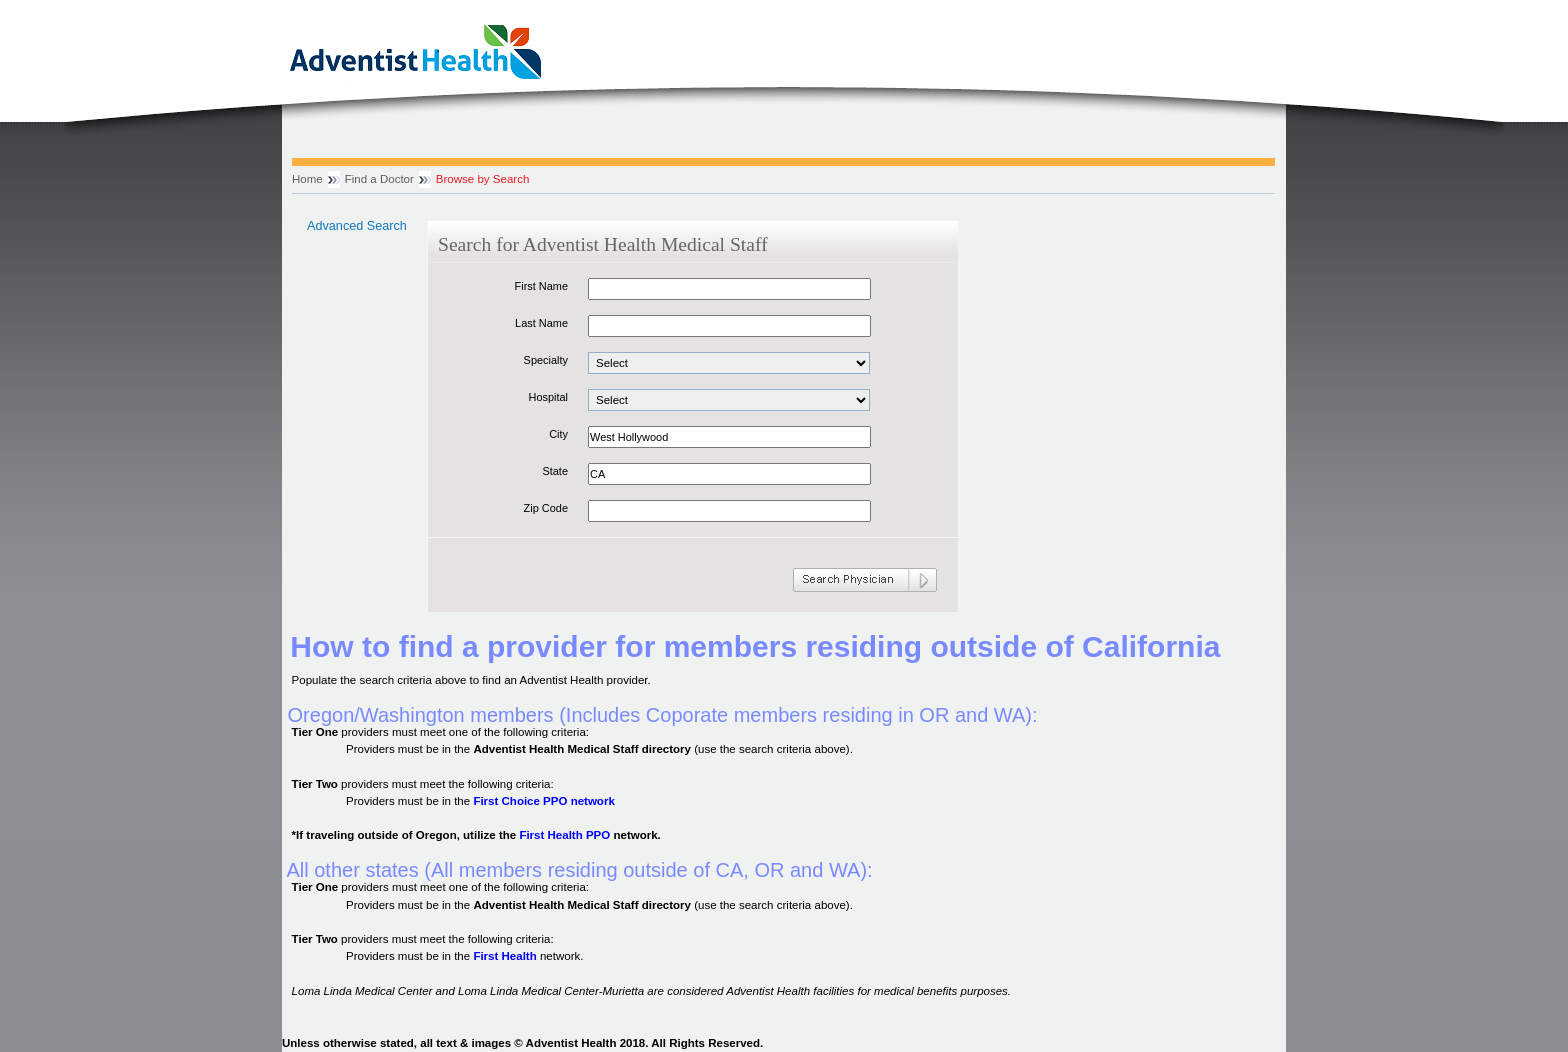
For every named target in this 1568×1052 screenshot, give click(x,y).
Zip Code (546, 508)
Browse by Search (482, 179)
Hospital (548, 397)
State (555, 471)
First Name (541, 286)
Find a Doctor (379, 179)
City (558, 434)
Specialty (546, 360)
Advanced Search (357, 226)
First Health (504, 956)
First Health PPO (564, 835)
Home (307, 179)
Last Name (541, 323)
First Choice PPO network (543, 801)
